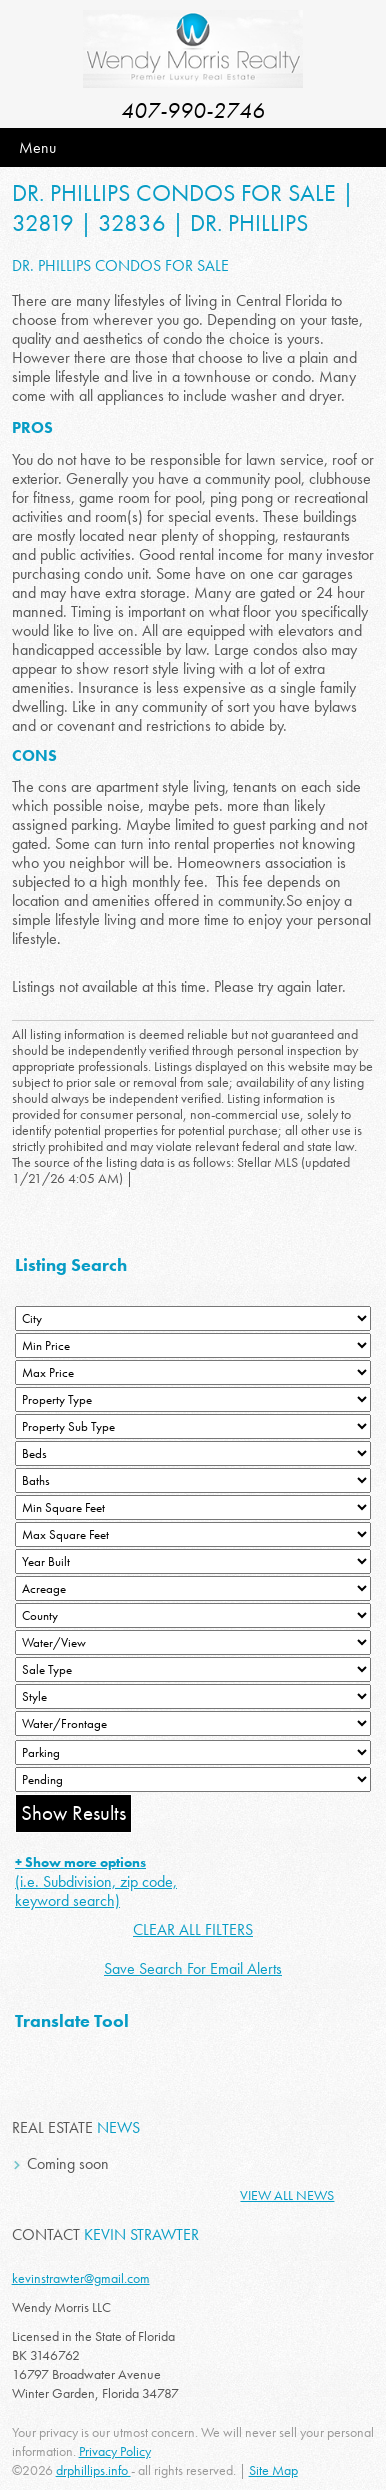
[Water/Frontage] (193, 1723)
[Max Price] (193, 1372)
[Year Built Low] (193, 1561)
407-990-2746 (193, 110)
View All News (287, 2195)
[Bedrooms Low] (193, 1453)
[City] (193, 1318)
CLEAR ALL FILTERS (193, 1929)
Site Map (273, 2470)
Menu (37, 147)
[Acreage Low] (193, 1588)
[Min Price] (193, 1345)
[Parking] (193, 1752)
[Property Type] (193, 1399)
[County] (193, 1615)
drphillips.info (93, 2470)
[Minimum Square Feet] (193, 1507)
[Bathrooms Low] (193, 1480)
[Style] (193, 1696)
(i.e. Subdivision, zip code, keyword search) (96, 1882)
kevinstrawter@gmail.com (81, 2278)
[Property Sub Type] (193, 1426)
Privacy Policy (115, 2451)
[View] (193, 1642)
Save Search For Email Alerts (193, 1968)
